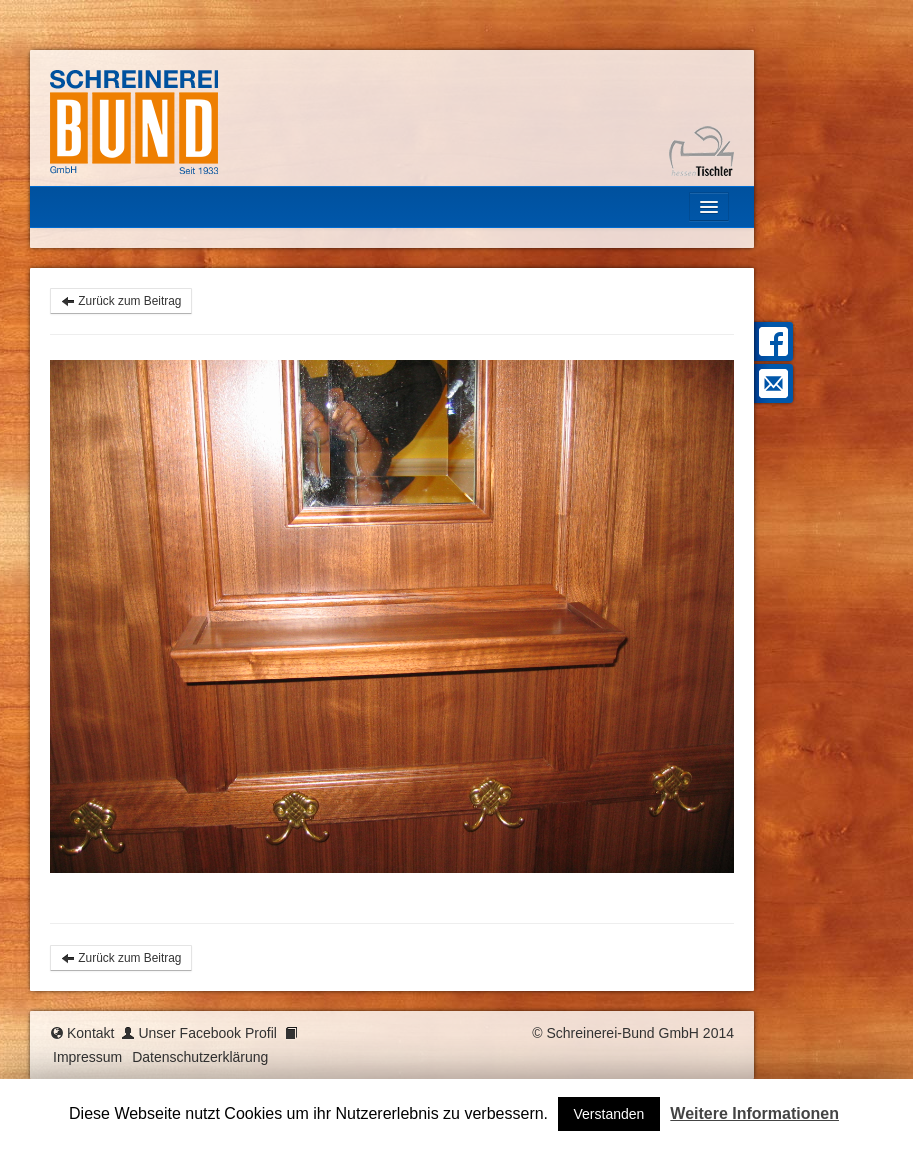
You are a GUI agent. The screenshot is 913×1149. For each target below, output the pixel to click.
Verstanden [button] (609, 1114)
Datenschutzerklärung (200, 1057)
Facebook (771, 341)
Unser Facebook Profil (207, 1033)
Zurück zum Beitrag (121, 301)
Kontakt (90, 1033)
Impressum (87, 1057)
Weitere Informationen (754, 1113)
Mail (771, 383)
